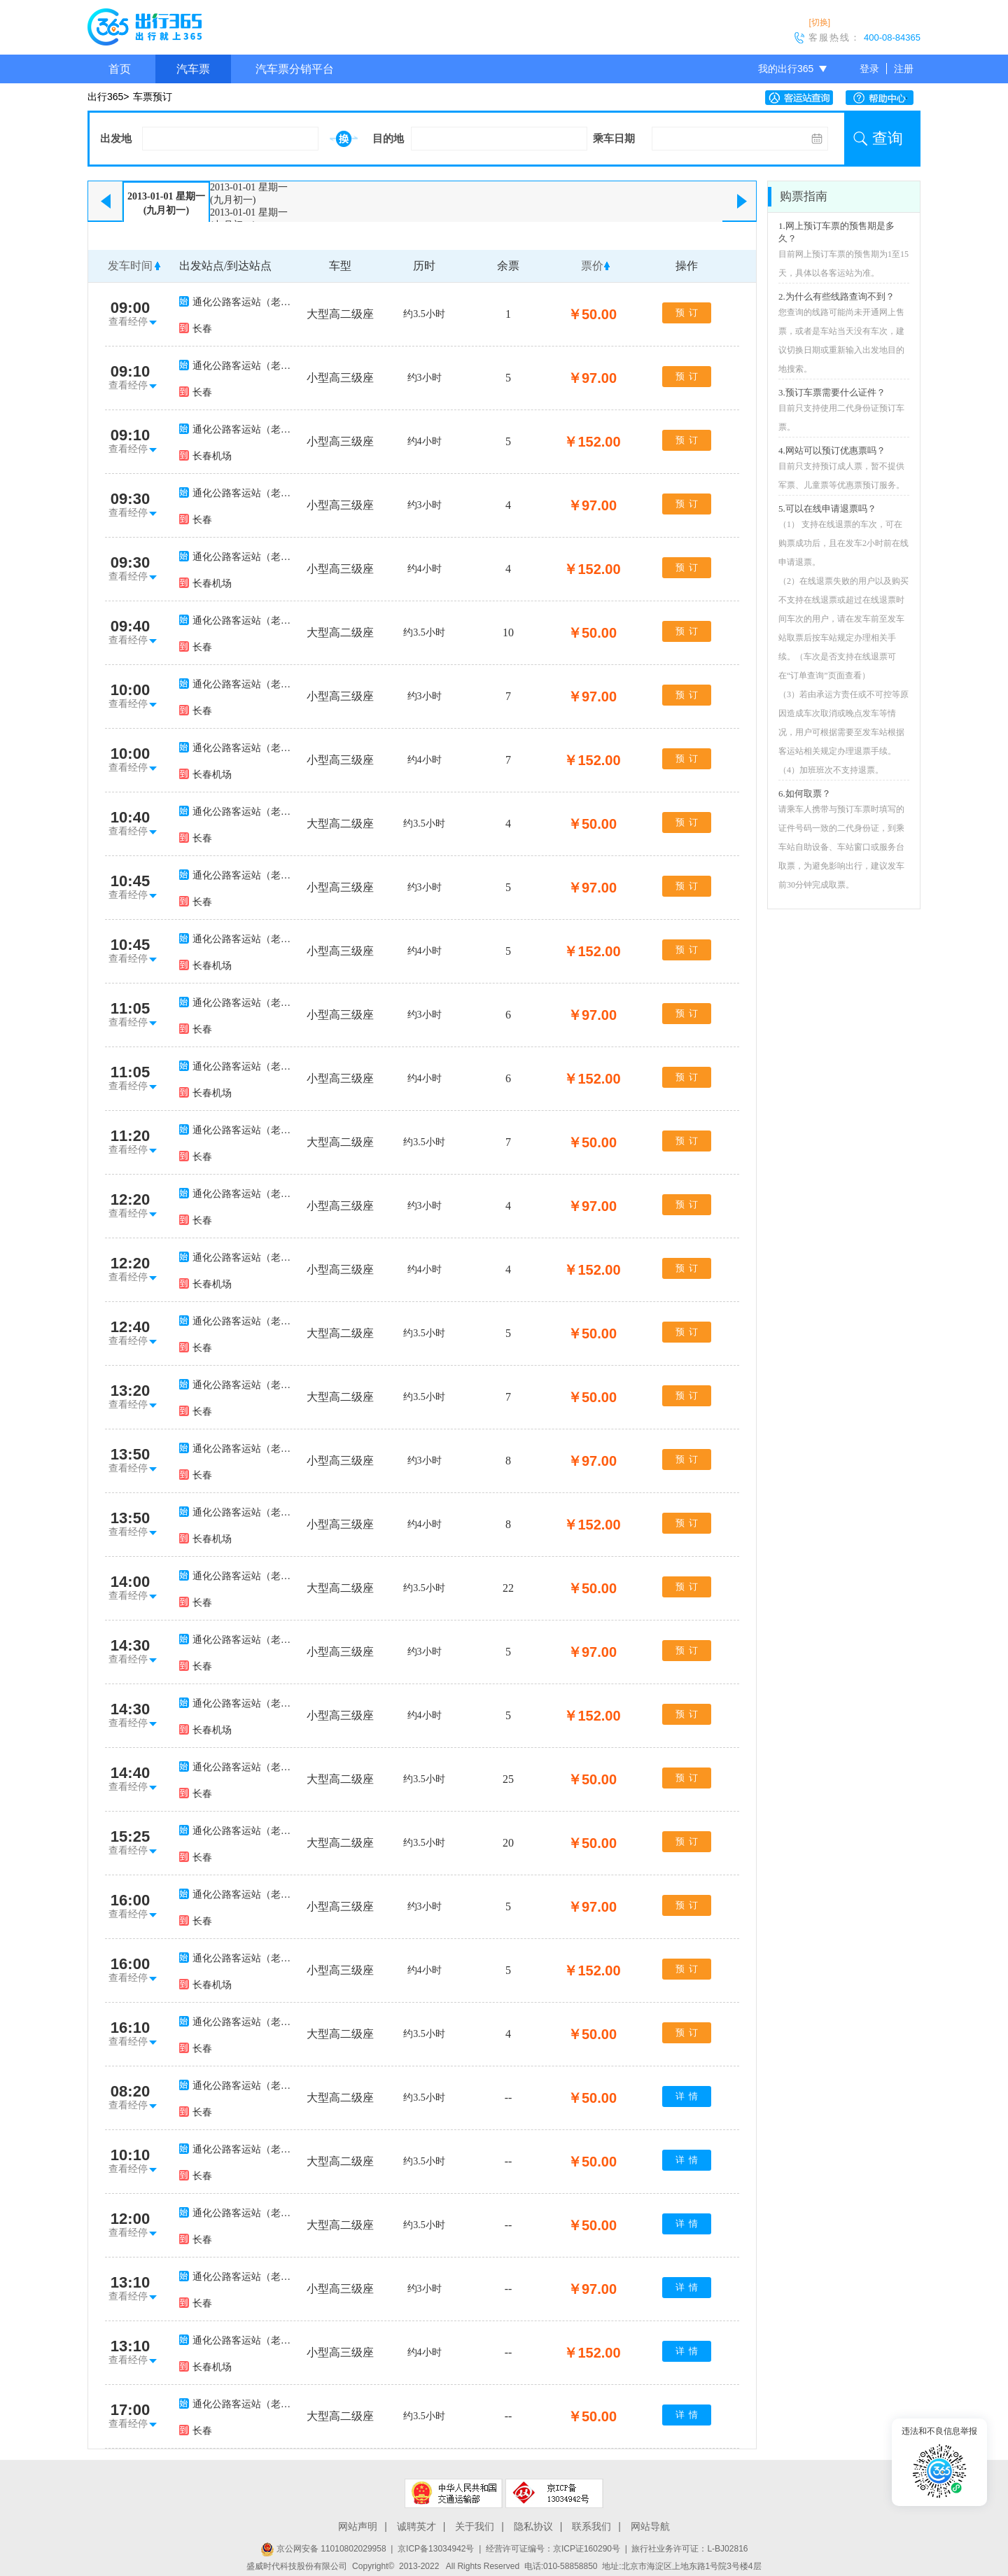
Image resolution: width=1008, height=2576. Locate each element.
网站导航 (650, 2526)
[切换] (819, 22)
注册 (903, 68)
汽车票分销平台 (294, 69)
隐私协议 (533, 2526)
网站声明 (357, 2526)
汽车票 (193, 69)
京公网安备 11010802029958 (323, 2549)
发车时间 (130, 266)
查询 (887, 138)
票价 (592, 266)
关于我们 (474, 2526)
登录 (869, 68)
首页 (119, 69)
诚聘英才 (416, 2526)
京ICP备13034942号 (436, 2549)
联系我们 (591, 2526)
